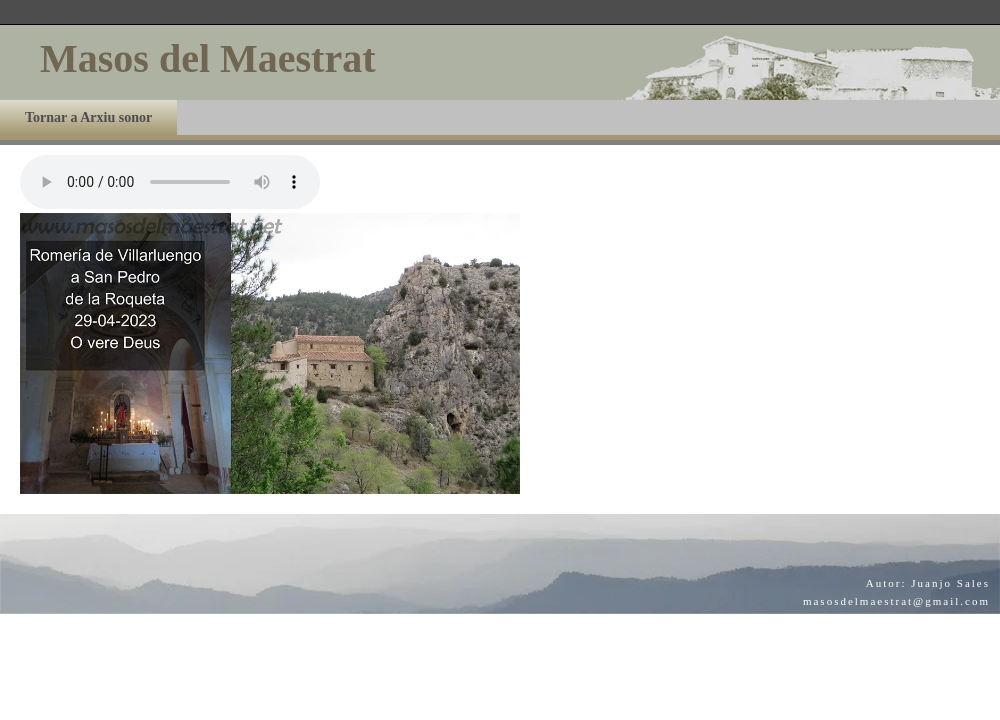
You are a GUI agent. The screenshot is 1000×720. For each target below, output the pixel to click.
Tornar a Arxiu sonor (88, 117)
